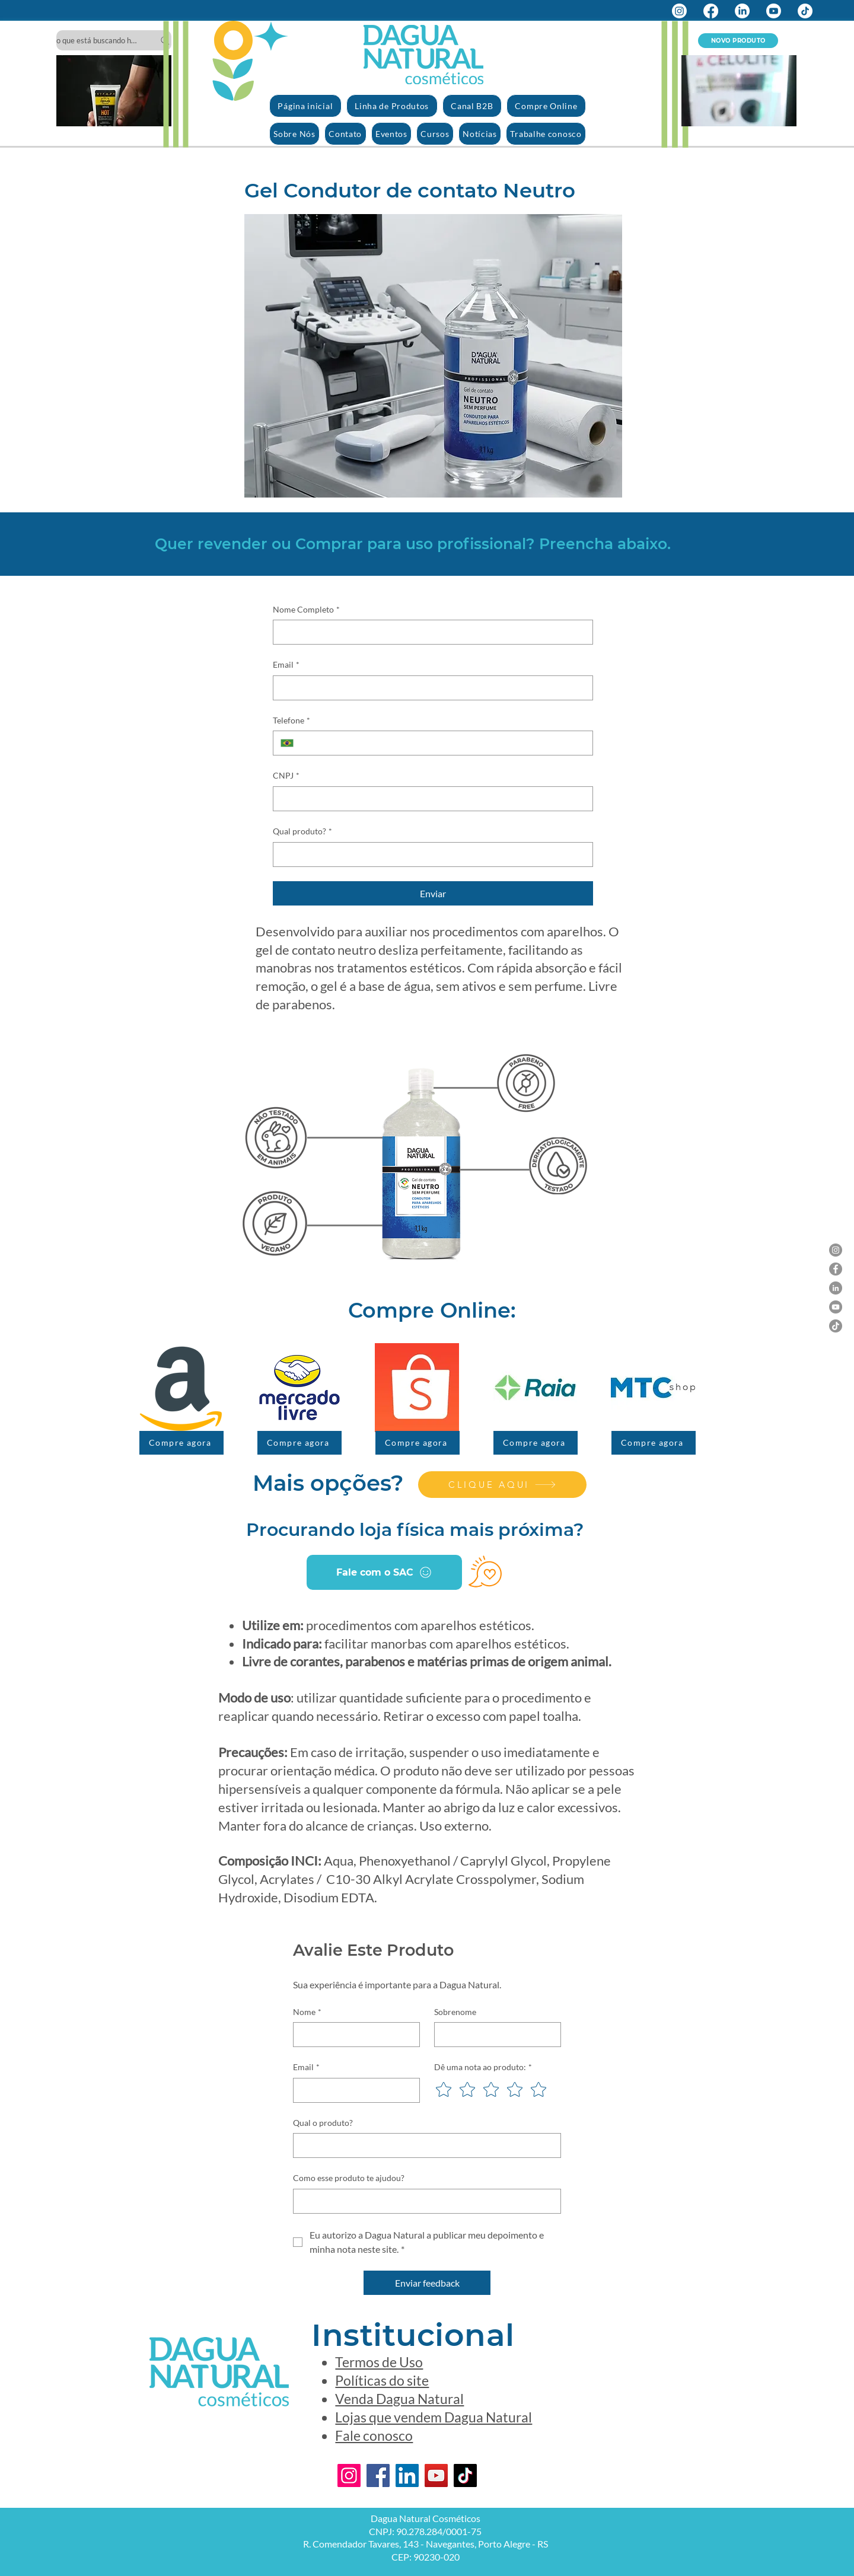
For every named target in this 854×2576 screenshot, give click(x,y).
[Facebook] (710, 11)
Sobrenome (455, 2012)
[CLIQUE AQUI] (502, 1484)
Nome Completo (306, 610)
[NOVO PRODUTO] (738, 40)
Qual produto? (302, 831)
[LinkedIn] (742, 11)
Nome (307, 2012)
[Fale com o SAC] (384, 1572)
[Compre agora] (181, 1443)
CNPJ (286, 776)
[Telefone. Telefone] (443, 743)
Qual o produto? (323, 2123)
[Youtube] (773, 11)
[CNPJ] (429, 799)
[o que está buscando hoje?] (113, 40)
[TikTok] (805, 11)
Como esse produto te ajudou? (348, 2178)
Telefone (291, 720)
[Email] (429, 688)
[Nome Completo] (429, 632)
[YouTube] (835, 1306)
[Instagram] (679, 11)
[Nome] (353, 2034)
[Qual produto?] (429, 854)
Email (286, 665)
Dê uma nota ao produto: (483, 2067)
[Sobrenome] (494, 2034)
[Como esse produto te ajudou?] (423, 2201)
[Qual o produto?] (423, 2145)
